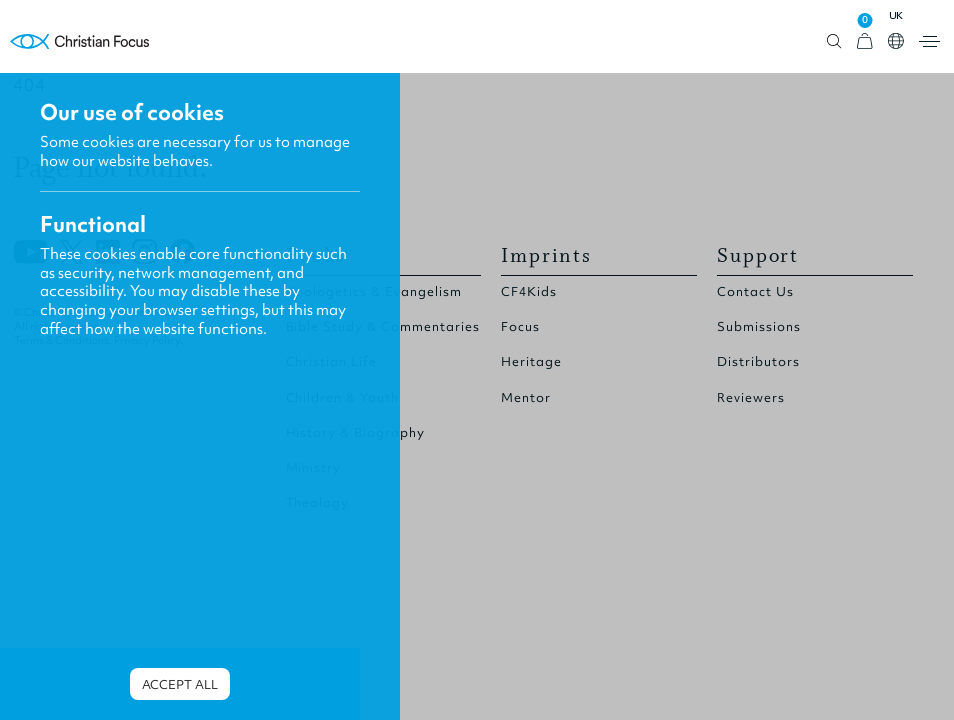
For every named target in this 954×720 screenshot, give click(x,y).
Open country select (896, 41)
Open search (834, 41)
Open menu (929, 41)
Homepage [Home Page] (80, 41)
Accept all (180, 684)
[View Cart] (865, 41)
